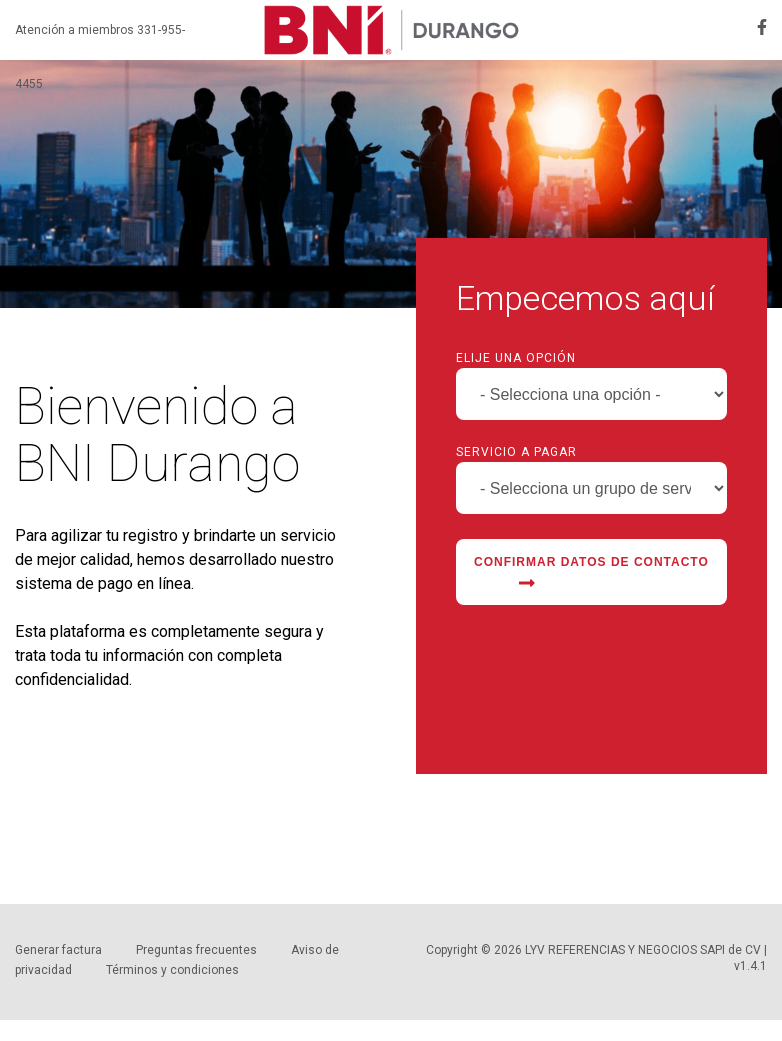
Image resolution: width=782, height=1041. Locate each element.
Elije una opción (516, 358)
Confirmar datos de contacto (591, 573)
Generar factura (58, 950)
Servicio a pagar (516, 452)
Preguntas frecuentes (196, 950)
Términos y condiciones (172, 970)
